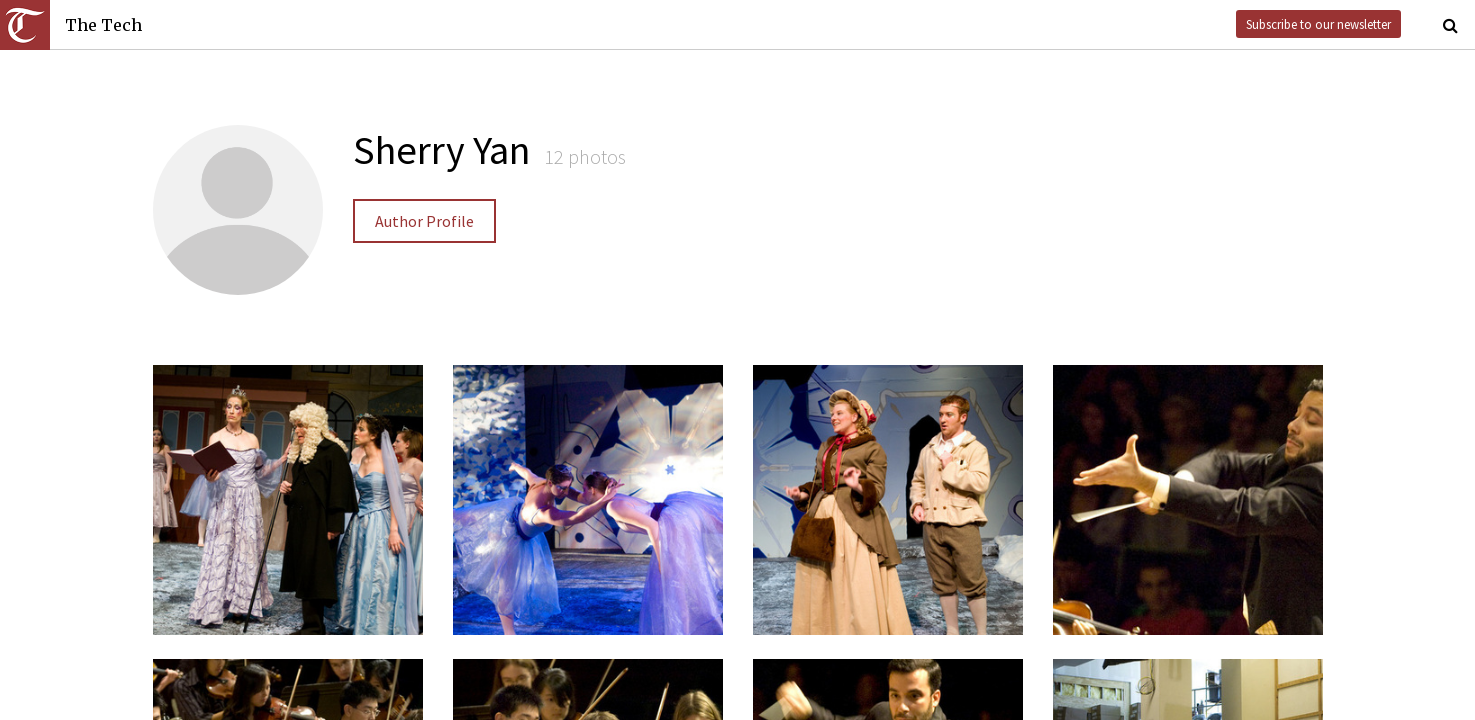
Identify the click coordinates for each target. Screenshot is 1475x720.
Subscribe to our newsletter (1318, 24)
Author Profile (424, 221)
